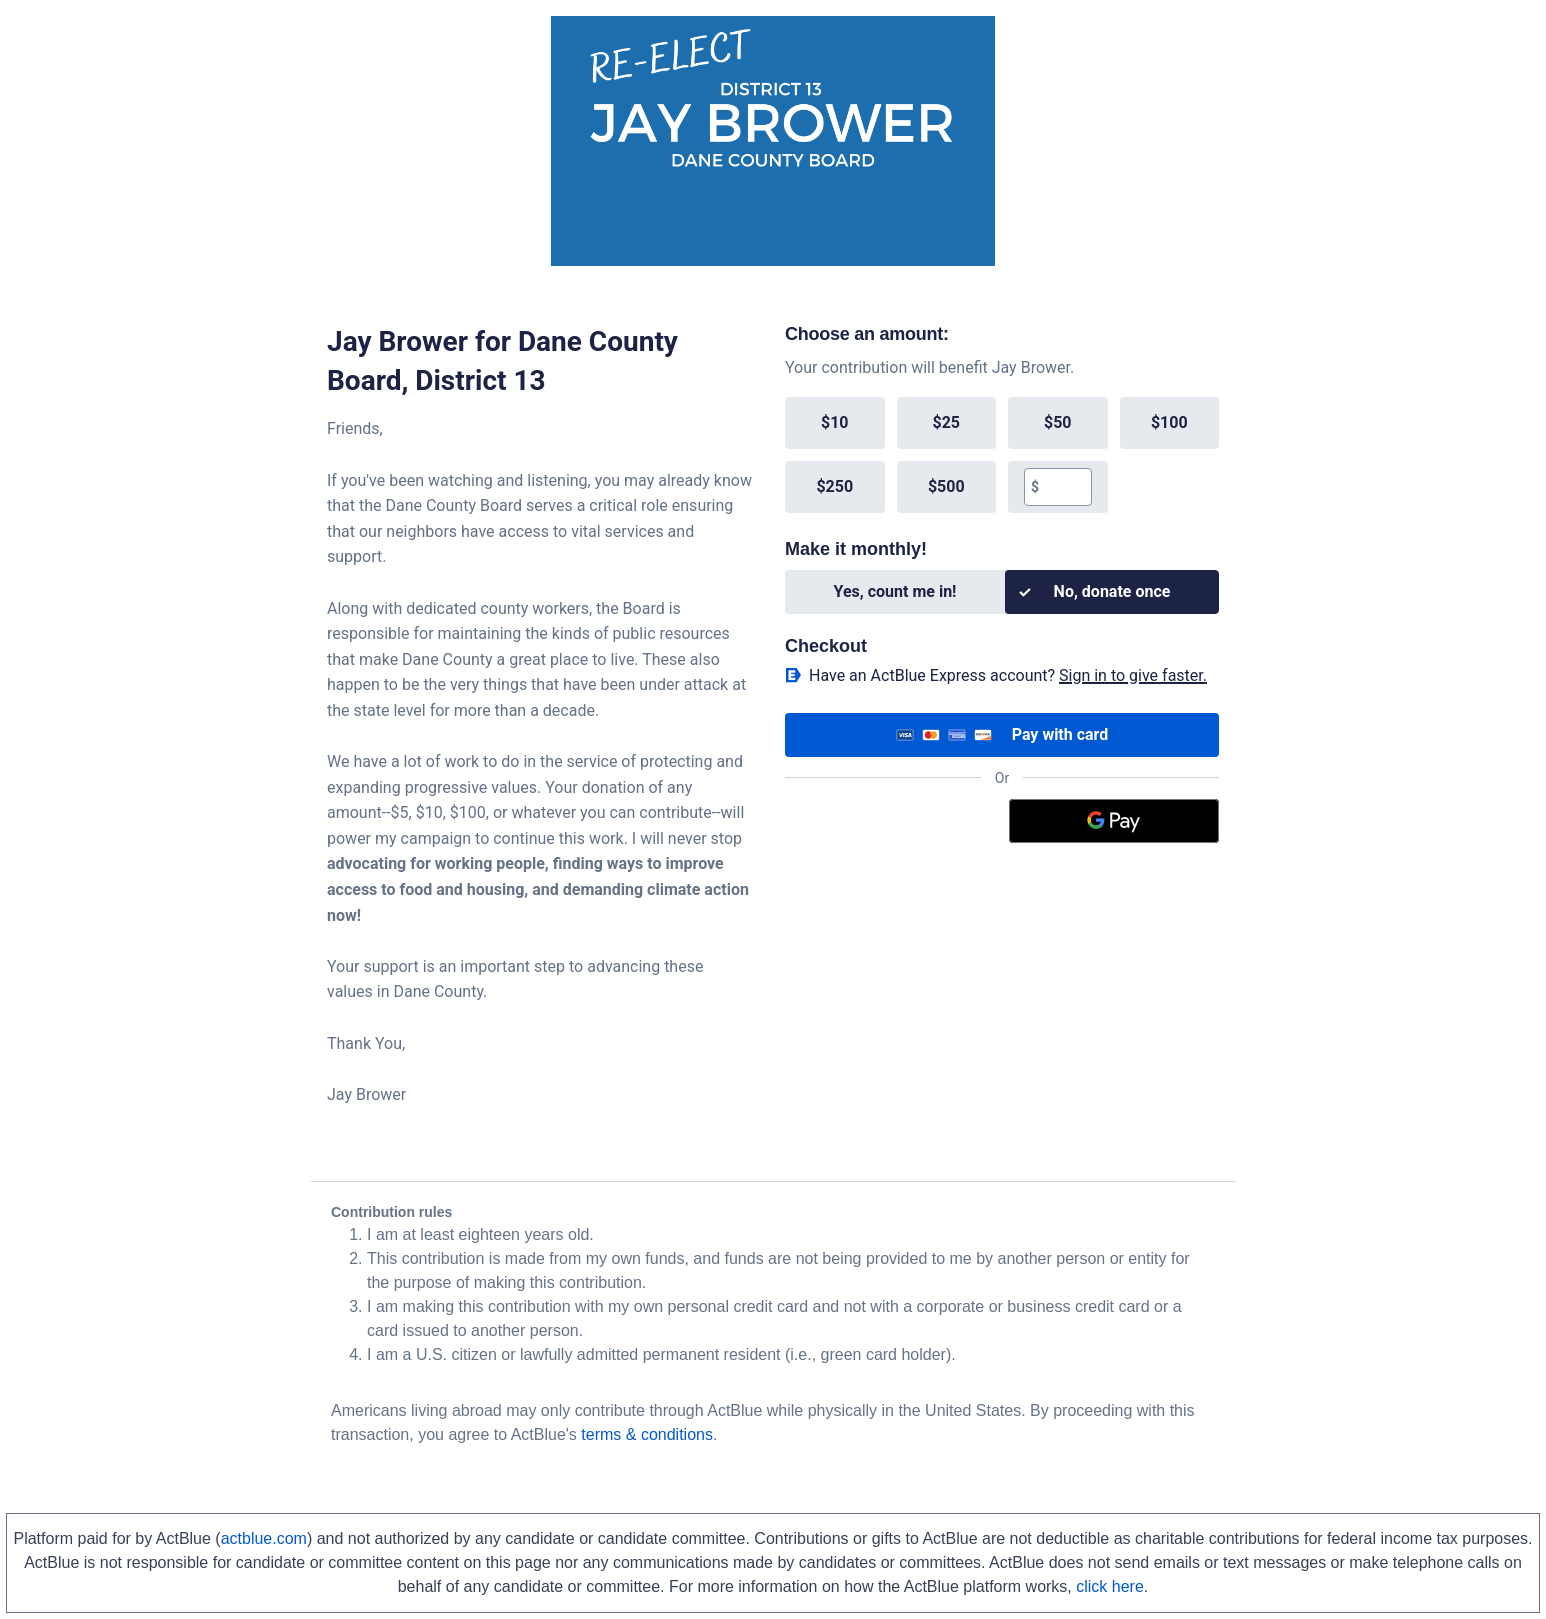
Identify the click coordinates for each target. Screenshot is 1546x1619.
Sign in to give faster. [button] (1133, 675)
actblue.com (264, 1538)
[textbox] (1064, 487)
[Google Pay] (1114, 821)
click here (1110, 1586)
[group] (1002, 455)
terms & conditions (647, 1434)
